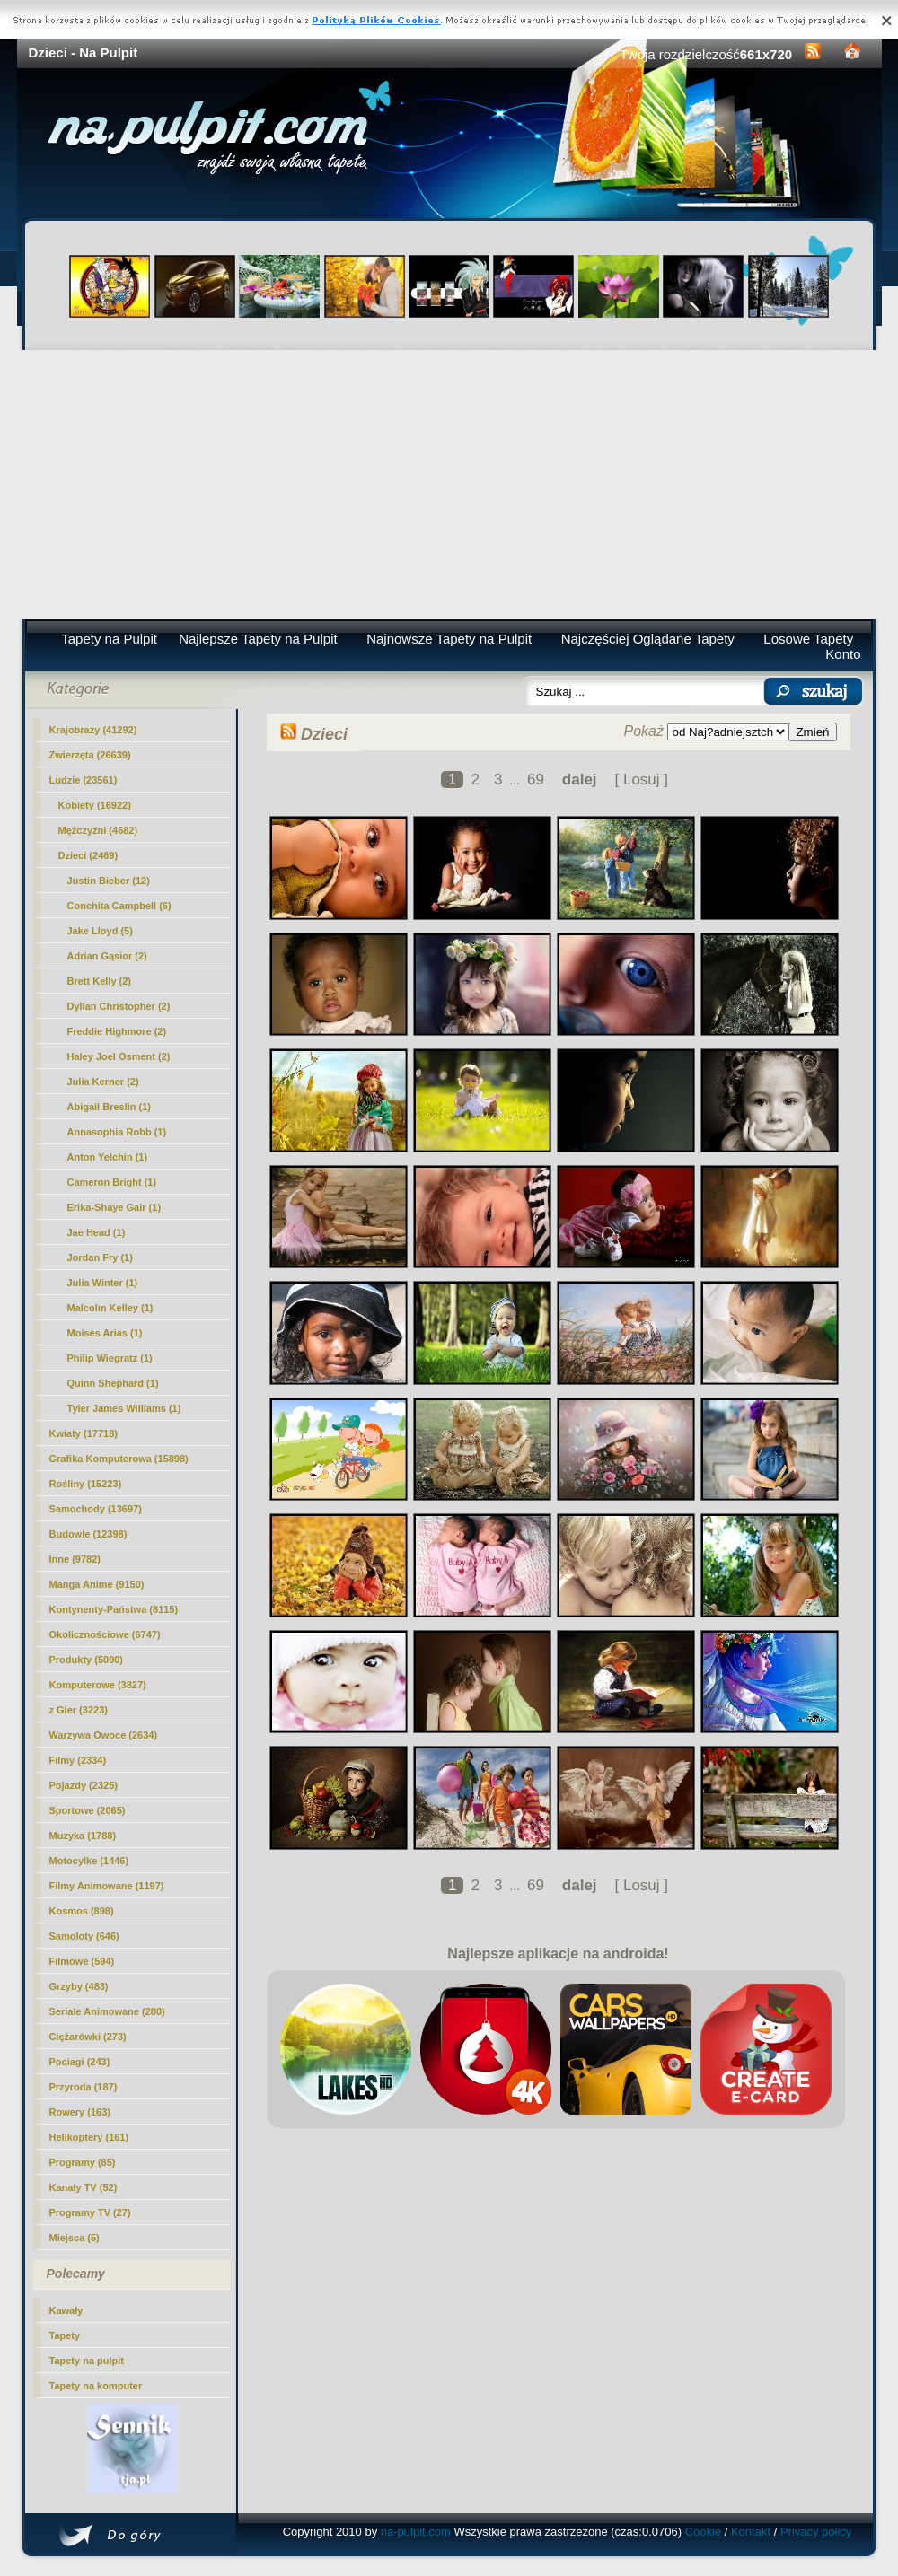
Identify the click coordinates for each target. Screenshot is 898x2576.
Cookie (703, 2531)
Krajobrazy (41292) (93, 729)
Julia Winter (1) (102, 1282)
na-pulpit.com (416, 2531)
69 (535, 779)
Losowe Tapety (808, 638)
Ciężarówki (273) (88, 2036)
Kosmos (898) (81, 1911)
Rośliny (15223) (85, 1483)
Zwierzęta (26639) (90, 754)
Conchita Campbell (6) (119, 905)
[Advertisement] (449, 484)
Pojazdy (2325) (83, 1785)
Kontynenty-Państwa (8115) (114, 1609)
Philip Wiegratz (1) (110, 1358)
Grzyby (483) (79, 1986)
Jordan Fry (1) (100, 1257)
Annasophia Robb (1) (117, 1131)
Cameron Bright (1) (112, 1182)
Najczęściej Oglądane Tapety (648, 638)
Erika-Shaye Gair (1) (114, 1207)
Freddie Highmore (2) (117, 1031)
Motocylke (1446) (89, 1860)
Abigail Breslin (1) (109, 1106)
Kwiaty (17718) (83, 1433)
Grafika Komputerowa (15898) (119, 1458)
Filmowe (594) (82, 1961)
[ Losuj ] (641, 779)
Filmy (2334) (78, 1760)
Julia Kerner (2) (103, 1081)
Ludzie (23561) (83, 780)
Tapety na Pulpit (109, 638)
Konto (842, 654)
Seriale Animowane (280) (107, 2011)
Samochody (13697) (95, 1508)
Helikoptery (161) (89, 2137)
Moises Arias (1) (105, 1332)
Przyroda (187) (83, 2086)
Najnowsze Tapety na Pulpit (449, 638)
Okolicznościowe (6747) (105, 1634)
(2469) (88, 855)
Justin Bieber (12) (108, 880)
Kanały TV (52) (83, 2187)
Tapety (65, 2335)
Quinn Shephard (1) (113, 1383)
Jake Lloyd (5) (100, 930)
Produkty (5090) (86, 1659)
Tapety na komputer (96, 2385)
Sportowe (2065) (87, 1810)
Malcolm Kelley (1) (110, 1307)
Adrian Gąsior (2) (107, 956)
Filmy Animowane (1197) (106, 1885)
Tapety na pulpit (87, 2360)
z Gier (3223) (78, 1709)
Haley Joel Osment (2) (119, 1056)
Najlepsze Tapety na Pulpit (258, 638)
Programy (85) (82, 2162)
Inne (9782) (75, 1559)
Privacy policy (815, 2531)
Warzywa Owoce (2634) (103, 1735)
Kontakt (750, 2531)
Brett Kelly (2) (99, 981)
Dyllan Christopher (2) (119, 1006)
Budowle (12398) (88, 1534)
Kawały (66, 2310)
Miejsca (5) (74, 2237)
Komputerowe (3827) (97, 1684)
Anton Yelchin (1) (107, 1157)
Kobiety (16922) (94, 805)
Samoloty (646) (84, 1936)
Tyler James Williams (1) (124, 1408)
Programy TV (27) (90, 2212)
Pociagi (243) (79, 2061)
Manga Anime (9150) (97, 1584)
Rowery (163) (79, 2112)
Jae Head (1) (96, 1232)
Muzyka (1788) (83, 1835)
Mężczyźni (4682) (98, 830)
